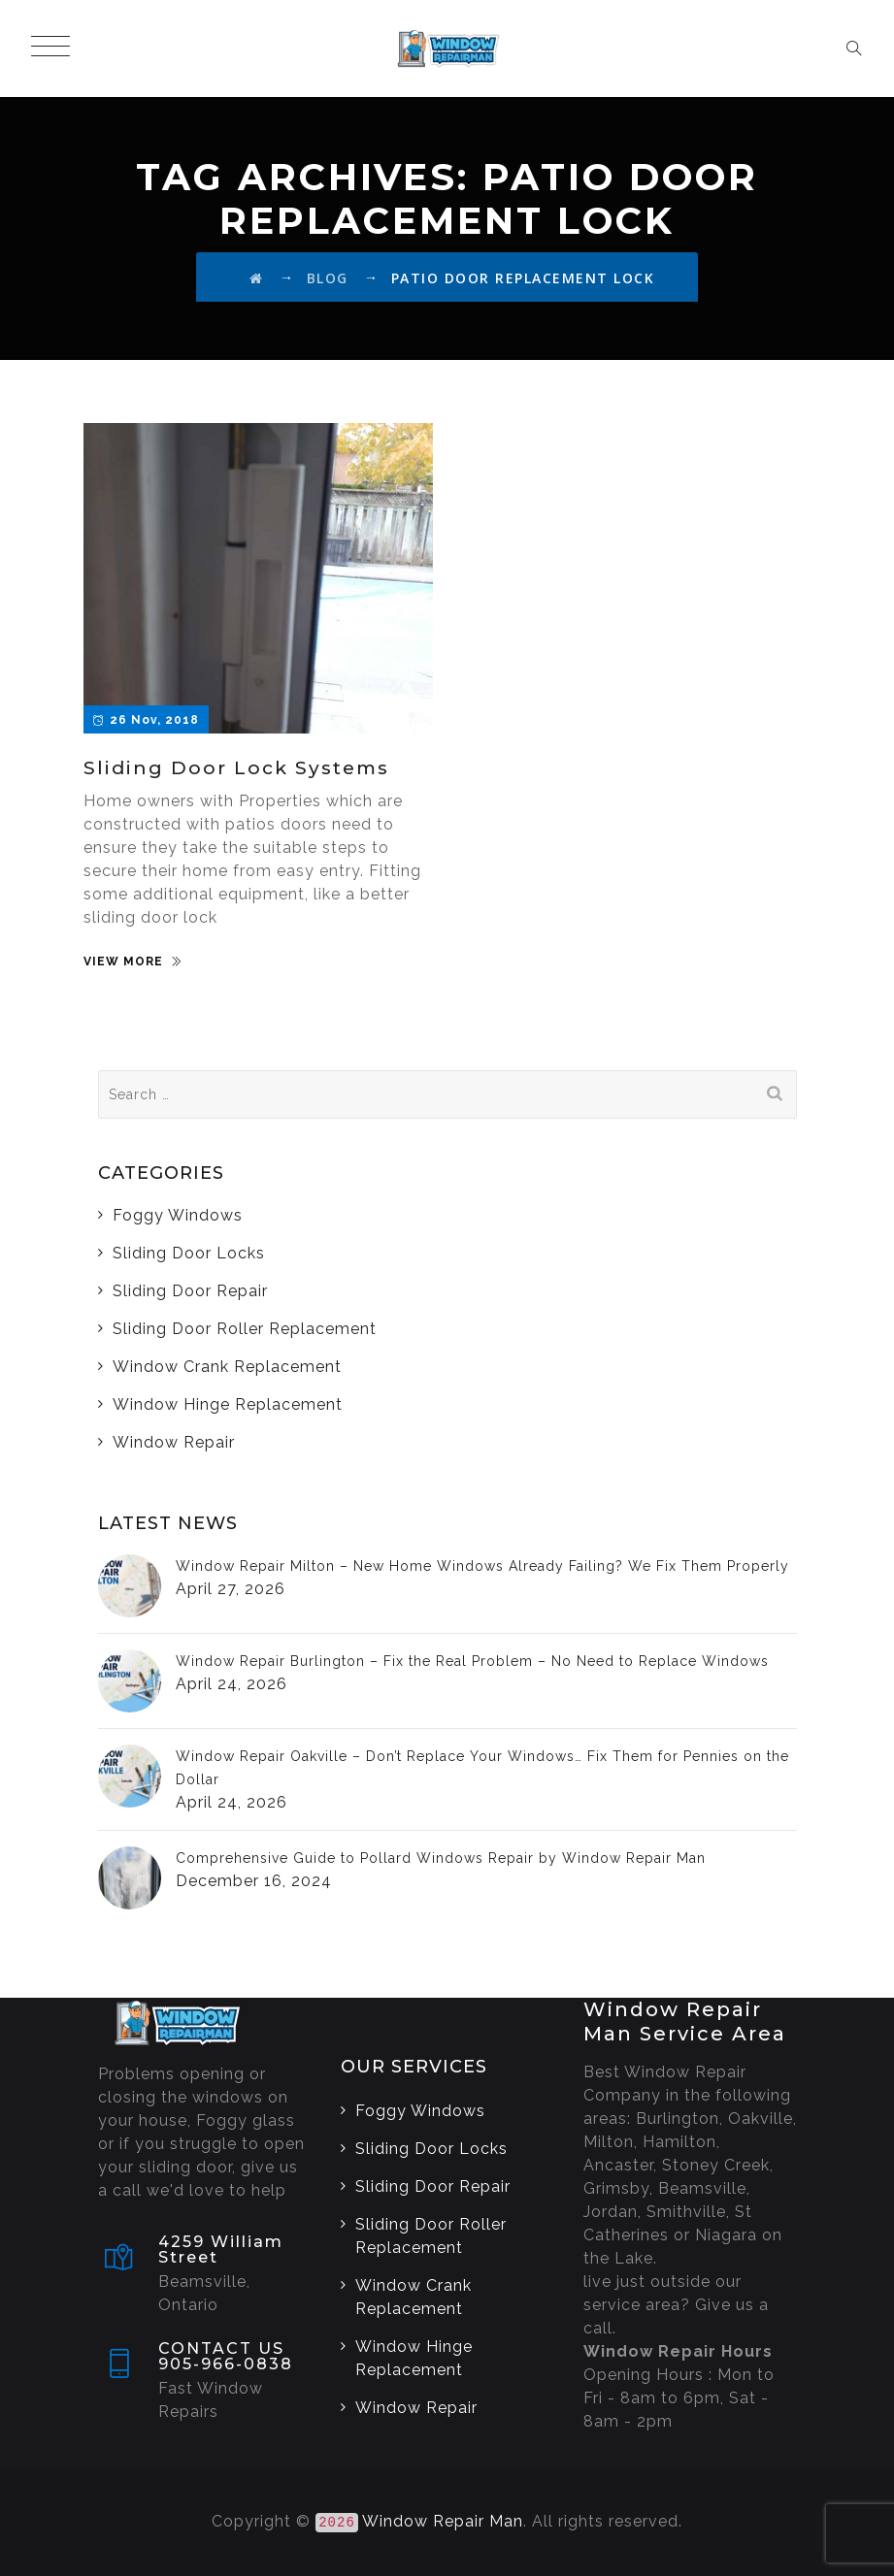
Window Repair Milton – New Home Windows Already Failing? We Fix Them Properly (482, 1566)
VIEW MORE (123, 961)
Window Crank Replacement (227, 1366)
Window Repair (174, 1442)
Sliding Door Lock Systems (236, 768)
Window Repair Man (442, 2521)
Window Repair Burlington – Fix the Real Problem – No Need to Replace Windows (472, 1661)
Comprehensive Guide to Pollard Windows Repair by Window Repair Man (441, 1858)
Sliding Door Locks (189, 1253)
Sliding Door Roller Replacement (245, 1329)
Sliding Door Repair (190, 1291)
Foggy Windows (178, 1215)
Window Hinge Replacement (228, 1404)
